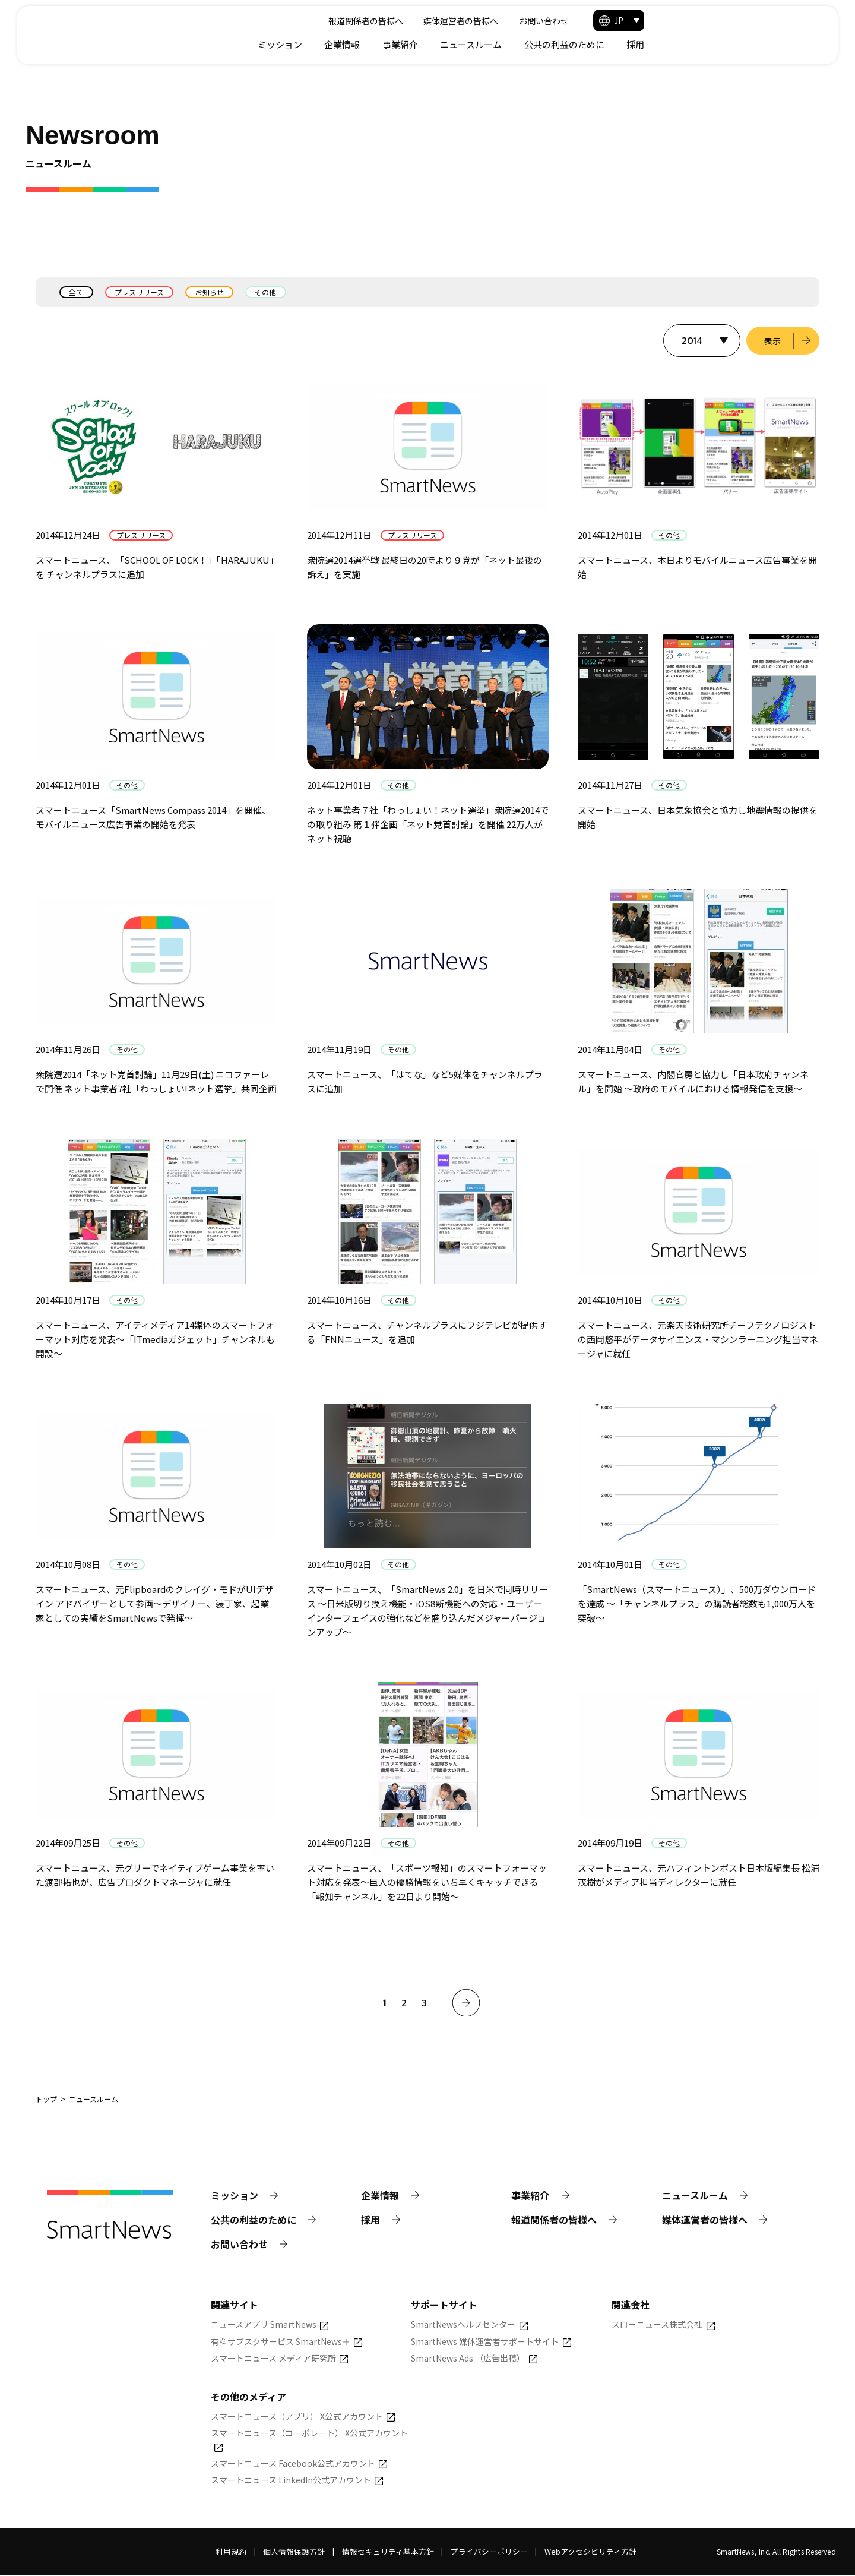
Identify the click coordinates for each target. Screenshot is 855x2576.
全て (76, 292)
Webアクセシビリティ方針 (590, 2552)
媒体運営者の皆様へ (622, 21)
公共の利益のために (735, 44)
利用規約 (231, 2552)
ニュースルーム (642, 44)
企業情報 (513, 44)
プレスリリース (140, 292)
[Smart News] (113, 30)
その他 (268, 292)
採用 (806, 44)
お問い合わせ (706, 21)
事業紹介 (571, 44)
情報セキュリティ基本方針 (388, 2552)
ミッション (451, 44)
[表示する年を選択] (700, 340)
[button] (789, 20)
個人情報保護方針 (294, 2552)
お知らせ (211, 292)
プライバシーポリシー (489, 2552)
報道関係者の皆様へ (527, 21)
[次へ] (466, 2003)
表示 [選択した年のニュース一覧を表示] (772, 341)
